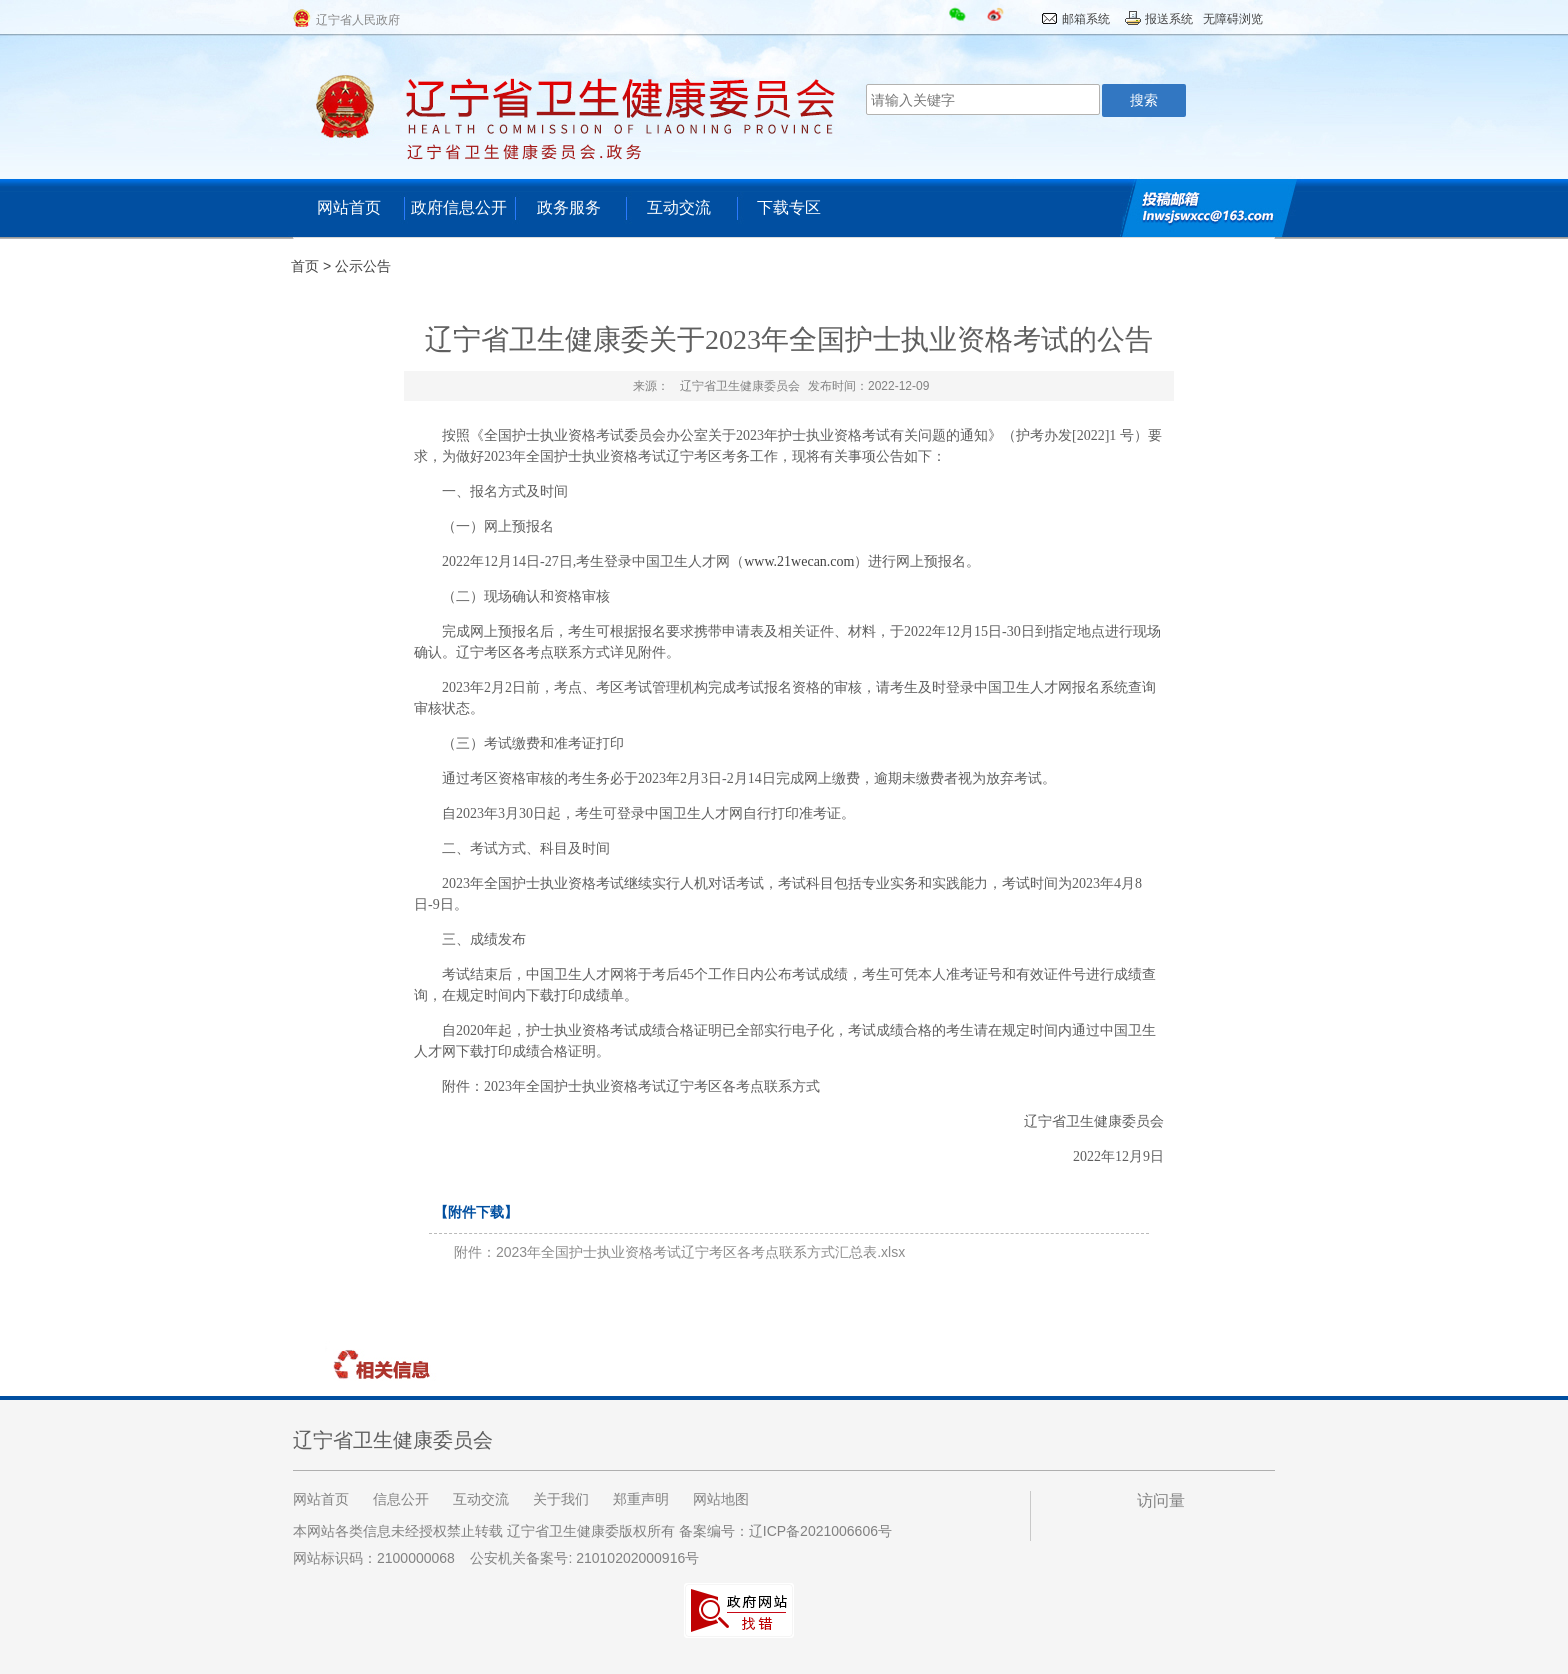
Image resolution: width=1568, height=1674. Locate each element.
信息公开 (401, 1499)
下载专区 (789, 207)
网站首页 (349, 207)
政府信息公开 (459, 207)
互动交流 (679, 207)
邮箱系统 (1086, 19)
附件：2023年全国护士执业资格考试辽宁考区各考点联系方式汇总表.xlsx (679, 1252)
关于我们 (561, 1499)
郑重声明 (641, 1499)
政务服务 (569, 207)
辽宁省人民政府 (358, 20)
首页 (305, 266)
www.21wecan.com (799, 561)
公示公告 (363, 266)
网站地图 (721, 1499)
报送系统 (1169, 19)
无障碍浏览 (1233, 19)
